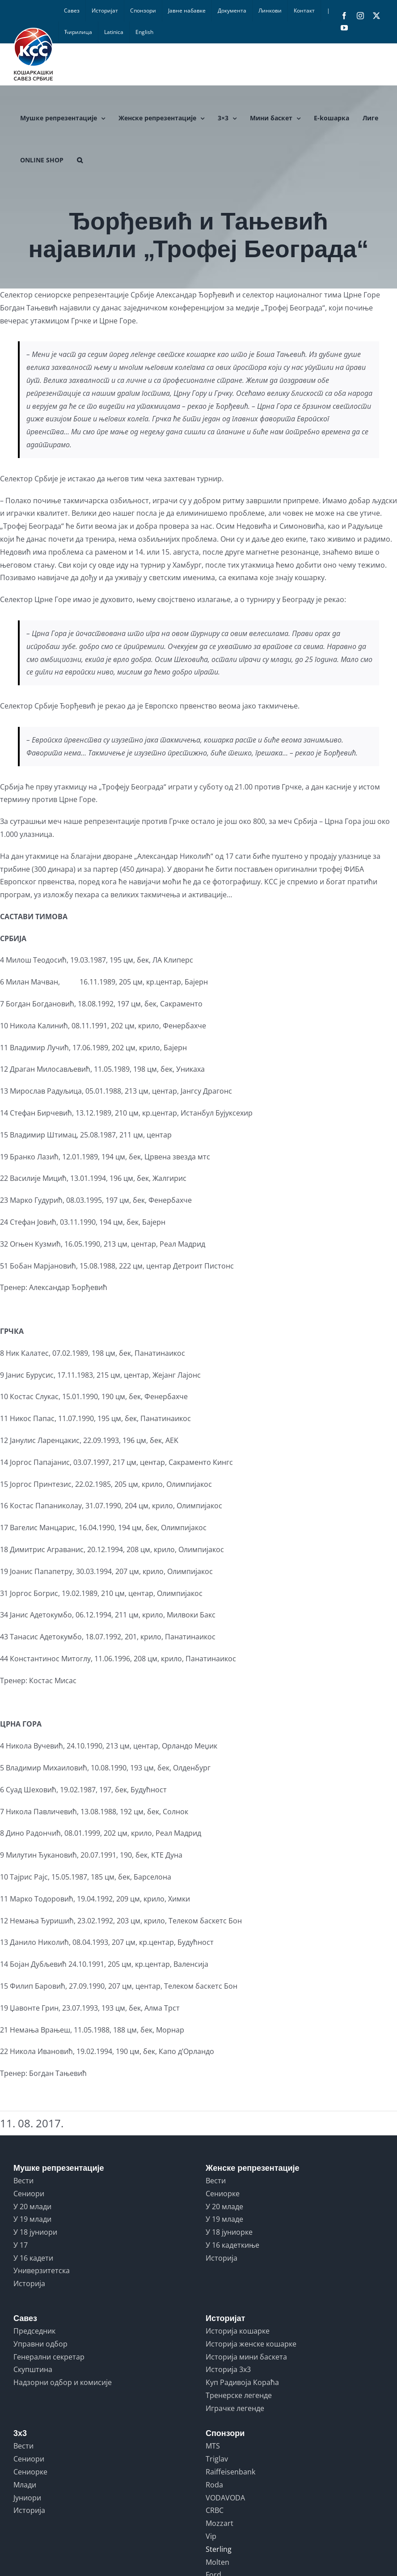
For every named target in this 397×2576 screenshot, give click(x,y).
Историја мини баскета (246, 2357)
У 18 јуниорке (229, 2232)
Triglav (217, 2459)
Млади (24, 2485)
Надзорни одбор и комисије (62, 2382)
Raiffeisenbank (230, 2472)
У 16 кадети (33, 2258)
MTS (213, 2446)
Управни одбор (40, 2344)
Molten (217, 2562)
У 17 (20, 2245)
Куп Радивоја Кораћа (242, 2382)
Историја (29, 2283)
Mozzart (219, 2523)
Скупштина (32, 2369)
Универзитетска (41, 2270)
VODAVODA (225, 2498)
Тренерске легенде (239, 2395)
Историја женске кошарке (251, 2344)
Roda (214, 2485)
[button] (79, 160)
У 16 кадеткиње (232, 2245)
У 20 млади (32, 2206)
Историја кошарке (238, 2331)
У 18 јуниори (35, 2232)
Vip (211, 2536)
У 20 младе (224, 2206)
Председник (34, 2331)
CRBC (215, 2510)
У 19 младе (224, 2219)
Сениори (28, 2193)
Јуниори (27, 2498)
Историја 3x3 (228, 2369)
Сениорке (223, 2193)
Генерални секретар (48, 2357)
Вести (23, 2181)
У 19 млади (32, 2219)
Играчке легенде (235, 2408)
